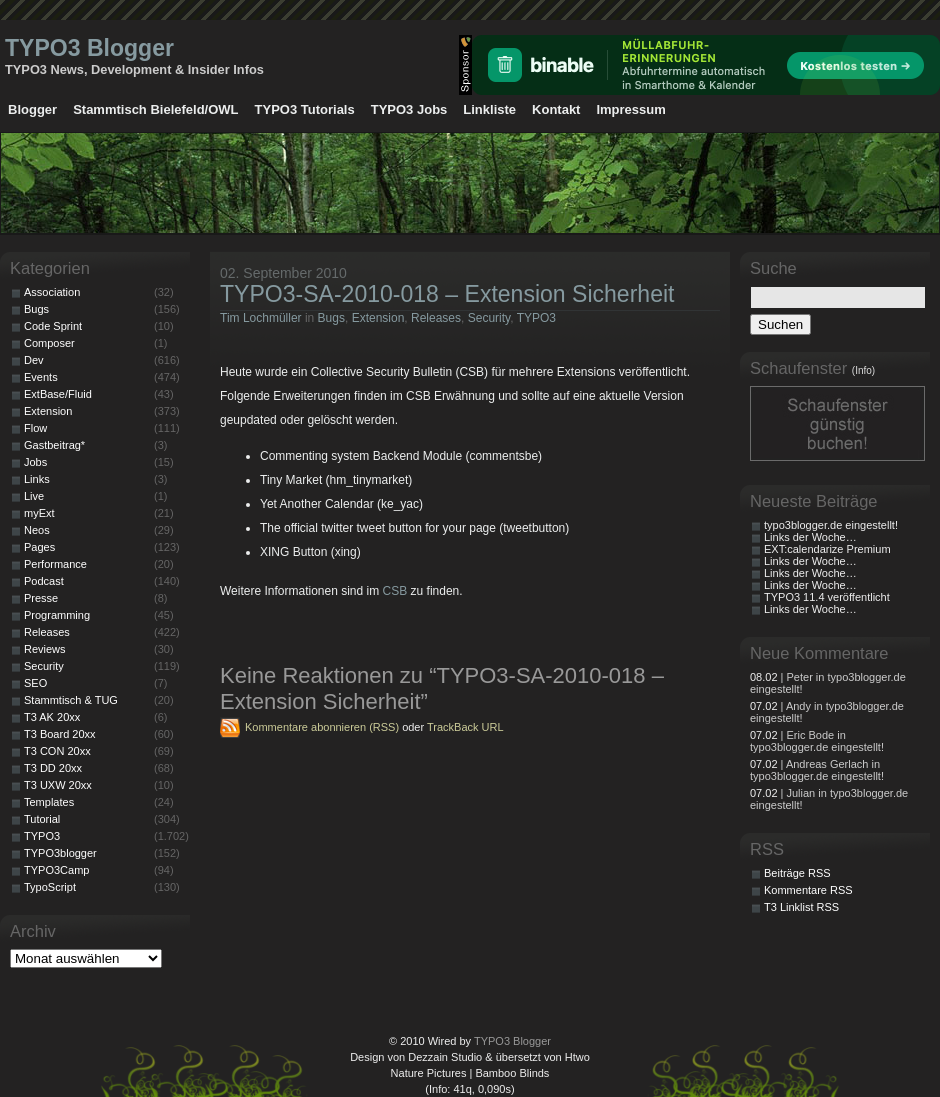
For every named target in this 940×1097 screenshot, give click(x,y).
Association (52, 292)
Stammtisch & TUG (71, 700)
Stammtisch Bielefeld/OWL (155, 109)
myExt (39, 513)
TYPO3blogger (60, 853)
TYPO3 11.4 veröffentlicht (827, 597)
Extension (378, 318)
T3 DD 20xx (53, 768)
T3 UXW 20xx (58, 785)
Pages (39, 547)
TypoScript (50, 887)
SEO (35, 683)
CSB (395, 591)
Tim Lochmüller (261, 318)
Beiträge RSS (797, 873)
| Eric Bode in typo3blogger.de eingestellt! (817, 741)
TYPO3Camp (56, 870)
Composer (49, 343)
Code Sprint (53, 326)
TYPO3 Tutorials (305, 109)
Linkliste (489, 109)
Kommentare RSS (808, 890)
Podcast (44, 581)
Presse (41, 598)
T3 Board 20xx (60, 734)
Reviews (45, 649)
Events (41, 377)
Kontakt (556, 109)
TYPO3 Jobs (409, 109)
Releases (436, 318)
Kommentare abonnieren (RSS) (322, 727)
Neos (37, 530)
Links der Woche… (810, 537)
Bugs (331, 318)
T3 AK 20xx (52, 717)
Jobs (35, 462)
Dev (34, 360)
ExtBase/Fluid (58, 394)
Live (34, 496)
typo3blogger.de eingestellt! (831, 525)
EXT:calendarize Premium (827, 549)
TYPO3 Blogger (89, 48)
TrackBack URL (465, 727)
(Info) (863, 370)
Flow (35, 428)
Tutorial (42, 819)
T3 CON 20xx (57, 751)
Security (489, 318)
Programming (57, 615)
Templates (49, 802)
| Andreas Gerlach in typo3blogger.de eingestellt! (817, 770)
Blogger (32, 109)
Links (37, 479)
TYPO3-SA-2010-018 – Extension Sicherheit (447, 294)
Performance (55, 564)
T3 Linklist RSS (801, 907)
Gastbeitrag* (54, 445)
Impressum (630, 109)
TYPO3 (536, 318)
